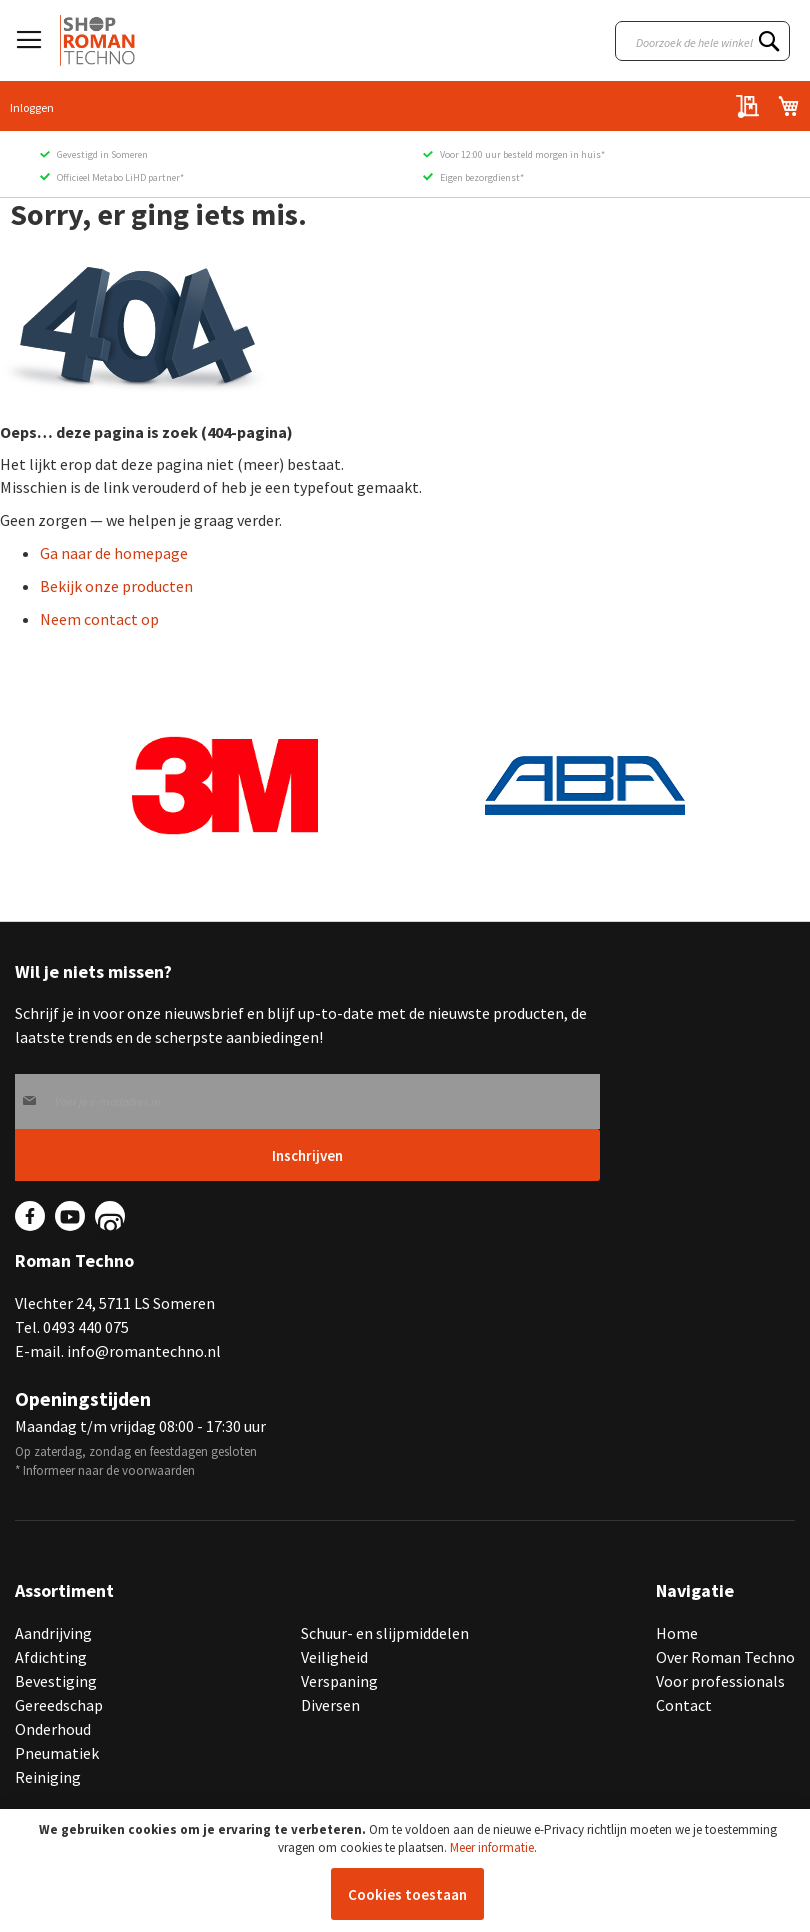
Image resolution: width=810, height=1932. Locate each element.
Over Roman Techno (725, 1657)
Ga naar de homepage (114, 553)
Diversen (330, 1705)
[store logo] (97, 40)
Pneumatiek (57, 1753)
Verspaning (339, 1681)
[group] (225, 786)
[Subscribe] (307, 1155)
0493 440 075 (86, 1327)
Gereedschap (59, 1705)
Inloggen (32, 107)
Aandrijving (53, 1633)
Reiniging (48, 1777)
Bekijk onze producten (116, 586)
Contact (684, 1705)
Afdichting (51, 1657)
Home (677, 1633)
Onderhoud (53, 1729)
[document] (407, 1870)
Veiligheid (334, 1657)
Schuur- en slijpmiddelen (385, 1633)
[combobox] (702, 41)
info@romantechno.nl (144, 1351)
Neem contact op (99, 619)
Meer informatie (492, 1847)
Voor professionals (720, 1681)
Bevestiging (56, 1681)
